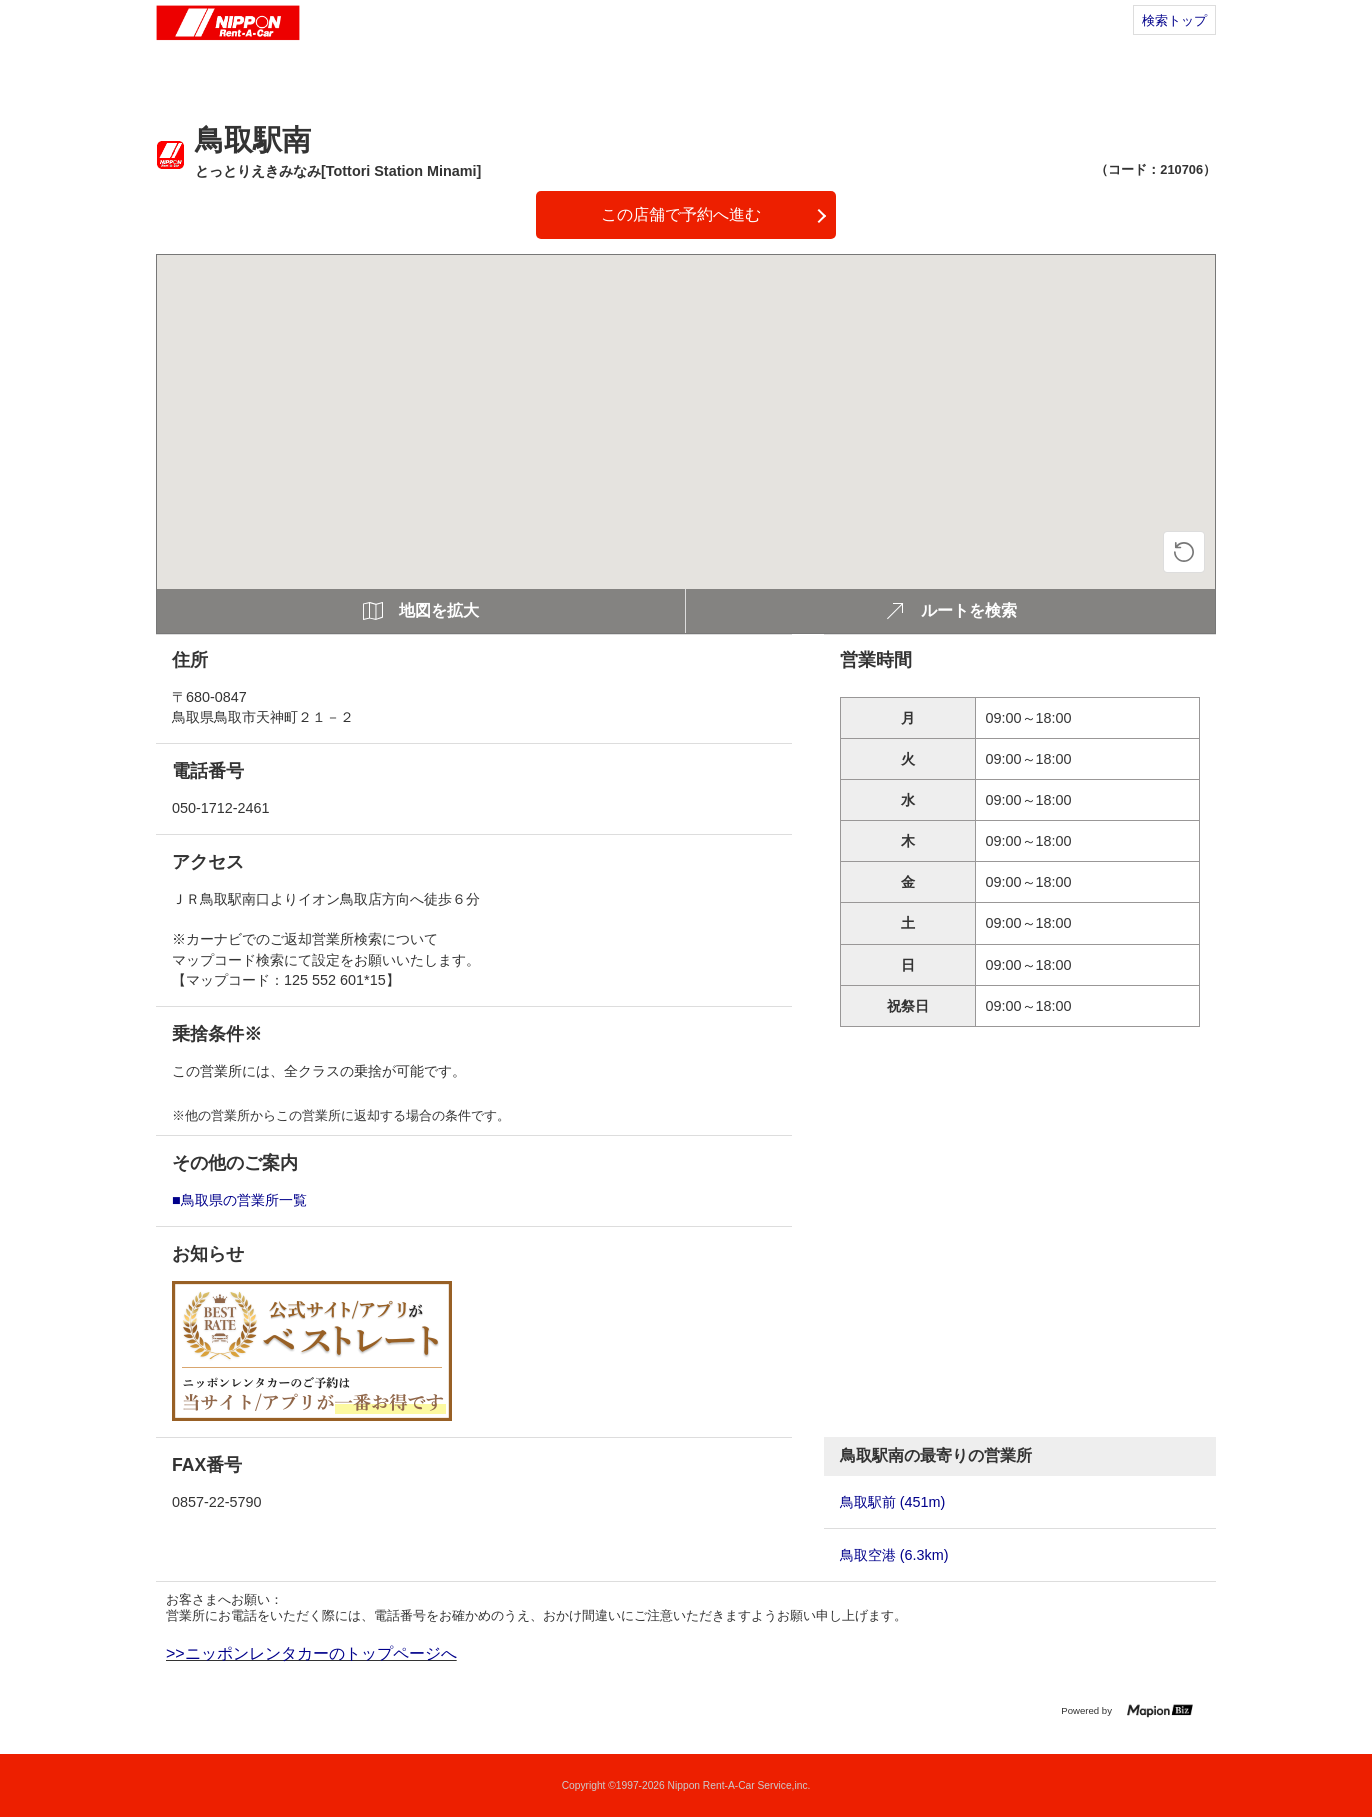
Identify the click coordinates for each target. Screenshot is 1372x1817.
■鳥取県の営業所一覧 (239, 1200)
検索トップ (1174, 20)
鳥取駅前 (893, 1502)
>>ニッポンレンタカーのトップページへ (311, 1653)
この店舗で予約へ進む (681, 214)
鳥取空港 (894, 1555)
